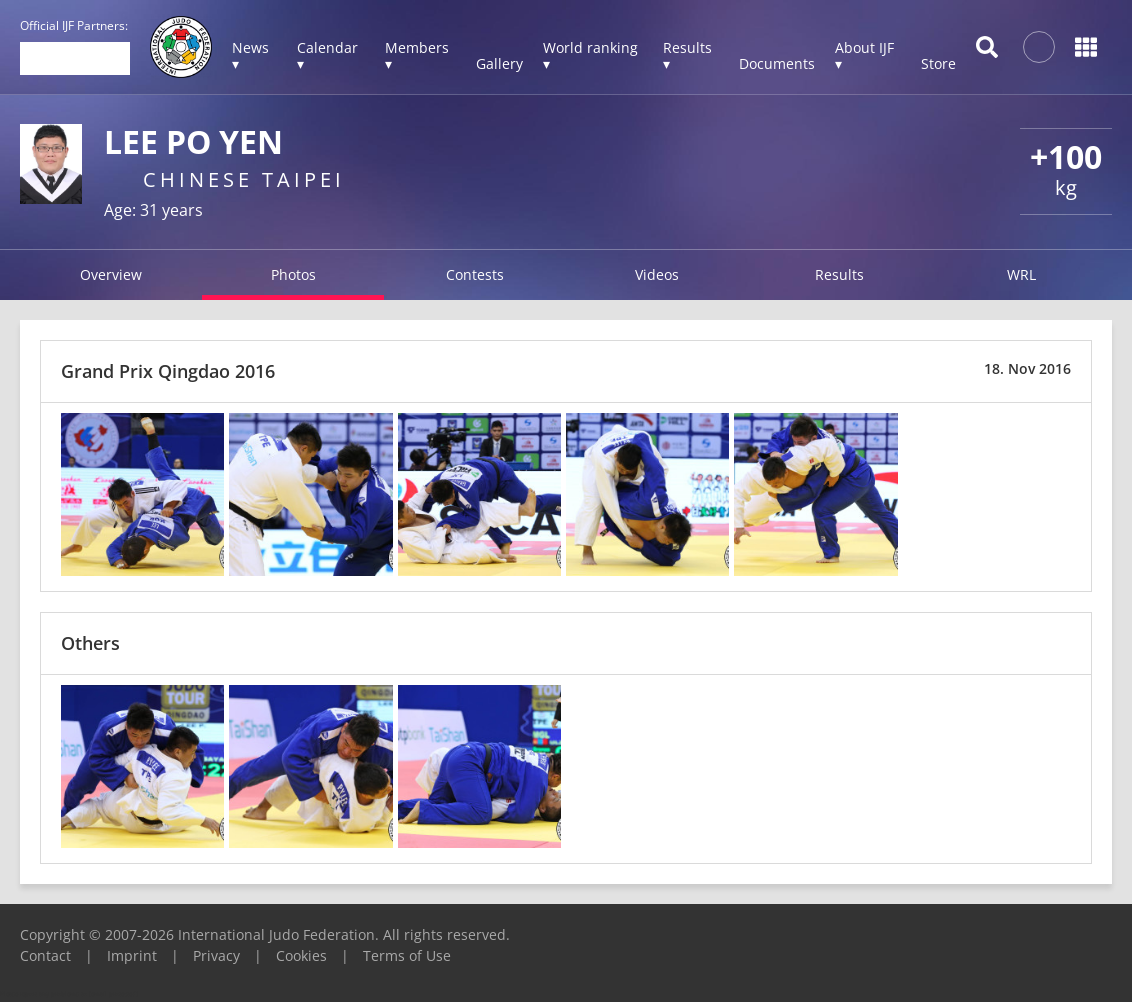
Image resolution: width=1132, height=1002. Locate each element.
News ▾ (250, 55)
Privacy (216, 955)
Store (938, 63)
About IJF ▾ (864, 55)
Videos (657, 274)
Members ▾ (417, 55)
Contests (475, 274)
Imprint (132, 955)
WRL (1021, 274)
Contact (45, 955)
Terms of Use (407, 955)
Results (839, 274)
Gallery (499, 63)
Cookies (301, 955)
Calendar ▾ (327, 55)
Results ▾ (687, 55)
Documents (777, 63)
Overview (111, 274)
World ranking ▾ (590, 55)
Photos (293, 274)
